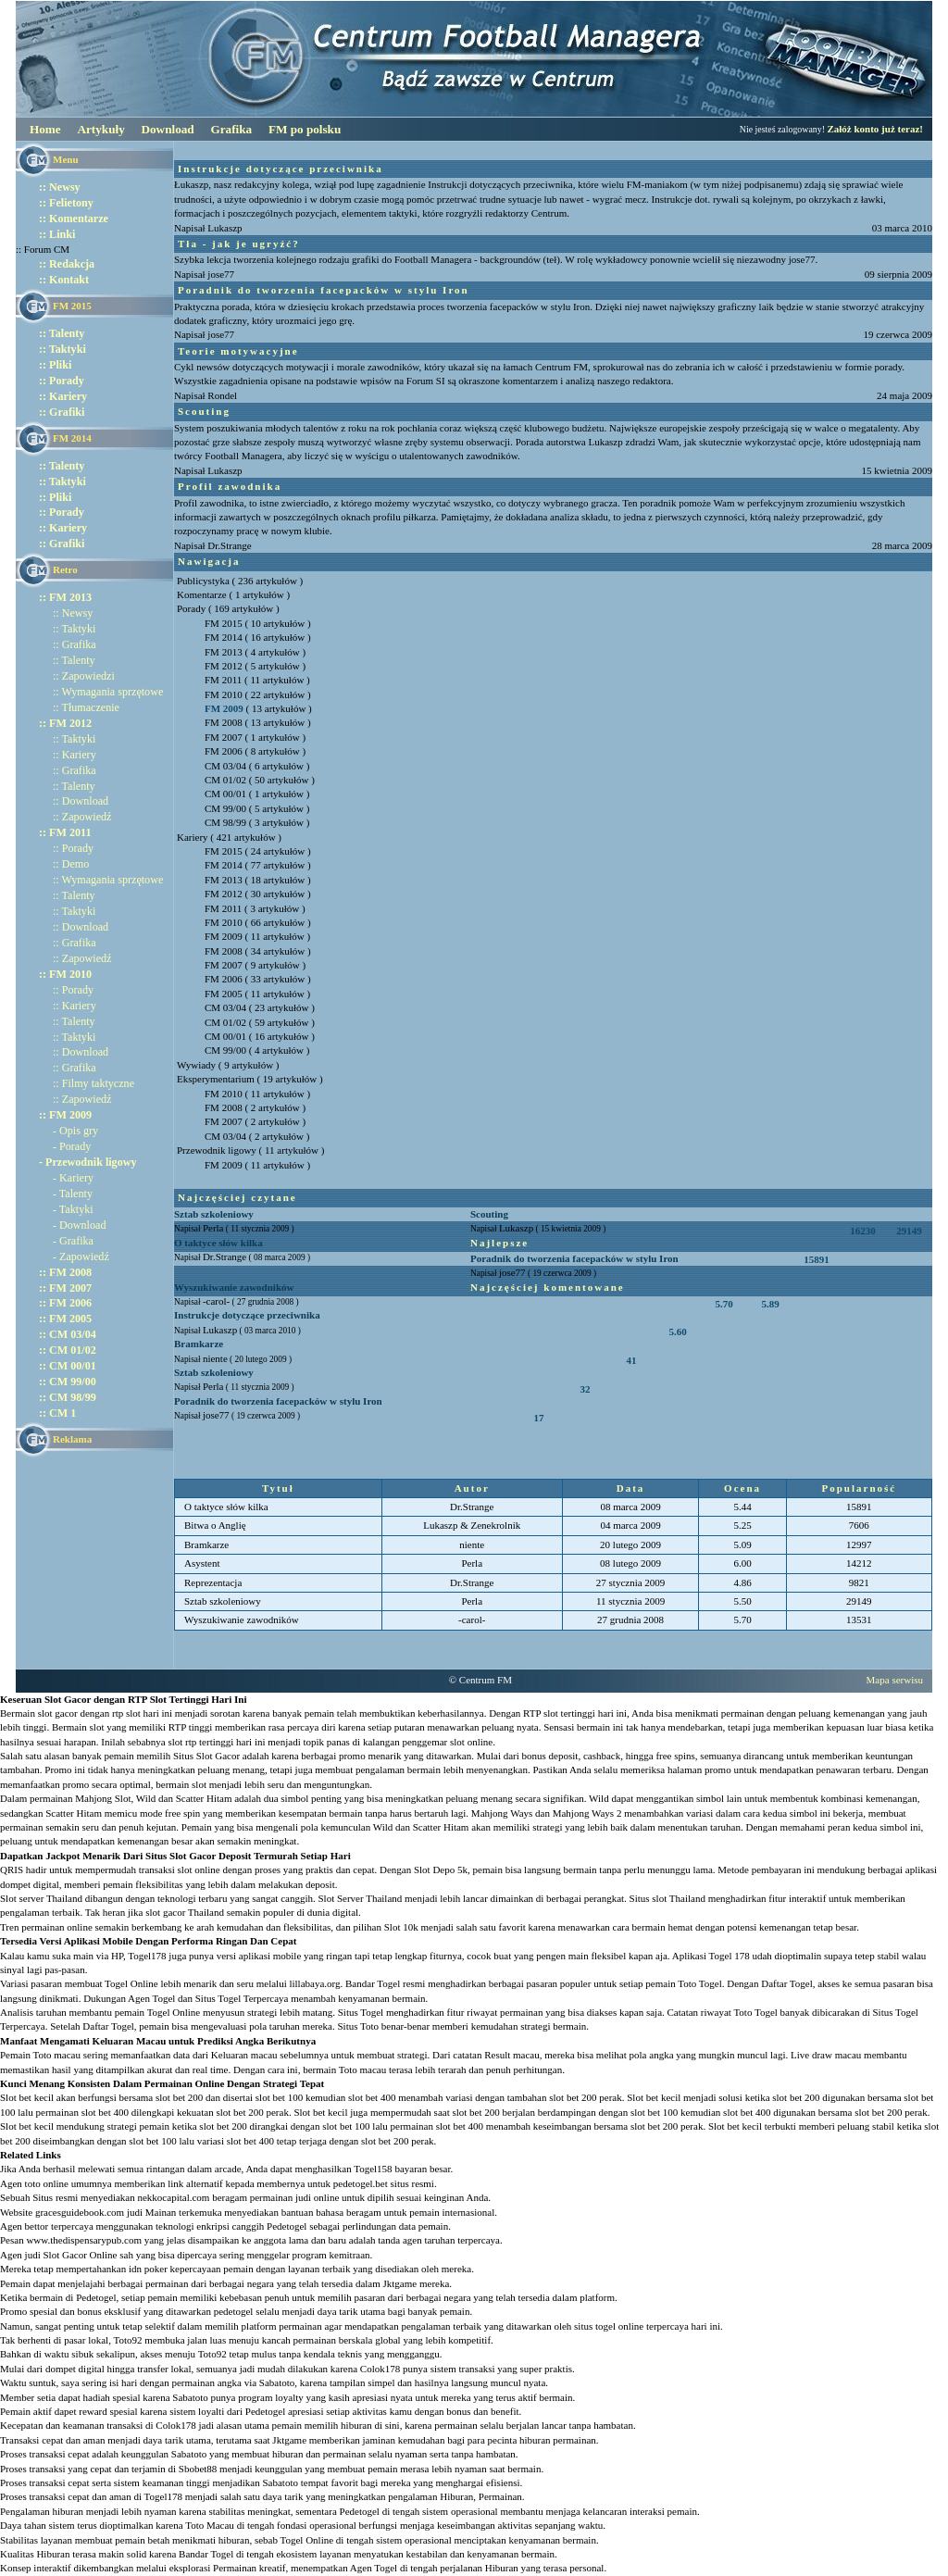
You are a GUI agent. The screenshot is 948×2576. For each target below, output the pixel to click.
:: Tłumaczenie (86, 707)
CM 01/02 (225, 779)
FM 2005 (224, 993)
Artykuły (100, 129)
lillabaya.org (314, 1983)
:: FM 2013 (65, 597)
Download (168, 129)
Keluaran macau (244, 2054)
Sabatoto (277, 2382)
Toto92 (127, 2339)
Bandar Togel (206, 2553)
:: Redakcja (66, 263)
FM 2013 (224, 651)
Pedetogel (286, 2226)
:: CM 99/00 (67, 1381)
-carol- (216, 1301)
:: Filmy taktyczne (93, 1083)
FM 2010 (224, 694)
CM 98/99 (225, 822)
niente (215, 1358)
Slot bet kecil (320, 2112)
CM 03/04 (225, 765)
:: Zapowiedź (82, 816)
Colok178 (380, 2368)
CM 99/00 (225, 808)
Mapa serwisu (895, 1679)
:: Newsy (60, 187)
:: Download (80, 800)
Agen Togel (373, 2567)
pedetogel (234, 2311)
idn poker (148, 2268)
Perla (213, 1227)
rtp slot (126, 1713)
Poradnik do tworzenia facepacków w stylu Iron (323, 289)
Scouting (204, 411)
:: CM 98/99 (67, 1397)
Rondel (222, 395)
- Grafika (73, 1240)
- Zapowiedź (81, 1256)
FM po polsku (304, 129)
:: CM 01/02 (67, 1350)
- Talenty (73, 1193)
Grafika (231, 129)
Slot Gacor (218, 1755)
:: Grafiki (61, 412)
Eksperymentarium (216, 1078)
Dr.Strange (229, 545)
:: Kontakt (64, 279)
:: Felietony (66, 202)
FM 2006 (224, 751)
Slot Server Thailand (360, 1898)
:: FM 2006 (65, 1302)
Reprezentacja (213, 1582)
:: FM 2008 (65, 1272)
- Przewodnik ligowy (87, 1162)
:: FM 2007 (65, 1288)
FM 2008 (224, 722)
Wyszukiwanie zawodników (233, 1287)
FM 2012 (224, 665)
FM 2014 (224, 637)
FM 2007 (224, 737)
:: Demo (71, 863)
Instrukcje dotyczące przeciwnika (280, 168)
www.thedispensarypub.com (84, 2239)
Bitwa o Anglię (215, 1525)
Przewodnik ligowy (216, 1150)
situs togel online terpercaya (631, 2326)
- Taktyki (73, 1209)
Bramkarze (198, 1343)
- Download (79, 1225)
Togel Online (307, 2539)
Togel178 (147, 1955)
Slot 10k (401, 1926)
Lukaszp (224, 227)
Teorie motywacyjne (238, 350)
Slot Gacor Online (80, 2254)
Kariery (192, 837)
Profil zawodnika (229, 486)
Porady (191, 608)
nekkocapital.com (173, 2197)
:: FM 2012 (65, 723)
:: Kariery (63, 396)
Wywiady (196, 1064)
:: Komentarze (73, 218)
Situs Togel (360, 2012)
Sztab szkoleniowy (214, 1213)
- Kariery (73, 1177)
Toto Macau (209, 2525)
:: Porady (61, 380)
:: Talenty (61, 333)
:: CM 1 (57, 1413)
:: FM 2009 (65, 1114)
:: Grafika (74, 644)
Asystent (202, 1563)
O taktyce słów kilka (218, 1242)
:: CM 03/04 (67, 1334)
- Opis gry (75, 1130)
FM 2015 (224, 623)
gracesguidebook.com (79, 2212)
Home (45, 129)
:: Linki (57, 234)
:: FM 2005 (65, 1318)
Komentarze (202, 594)
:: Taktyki (62, 349)
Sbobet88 (198, 2468)
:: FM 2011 (65, 832)
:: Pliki (55, 364)
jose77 (220, 274)
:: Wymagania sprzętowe (108, 691)
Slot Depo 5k (441, 1869)
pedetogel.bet (360, 2183)
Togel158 (373, 2168)
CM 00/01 (225, 793)
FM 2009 (224, 708)
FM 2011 (223, 679)
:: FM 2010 (65, 974)
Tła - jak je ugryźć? (239, 243)
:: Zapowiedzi (84, 675)
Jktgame (400, 2283)
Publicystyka (203, 580)
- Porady (72, 1146)
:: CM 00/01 (67, 1365)
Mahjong (93, 1798)
